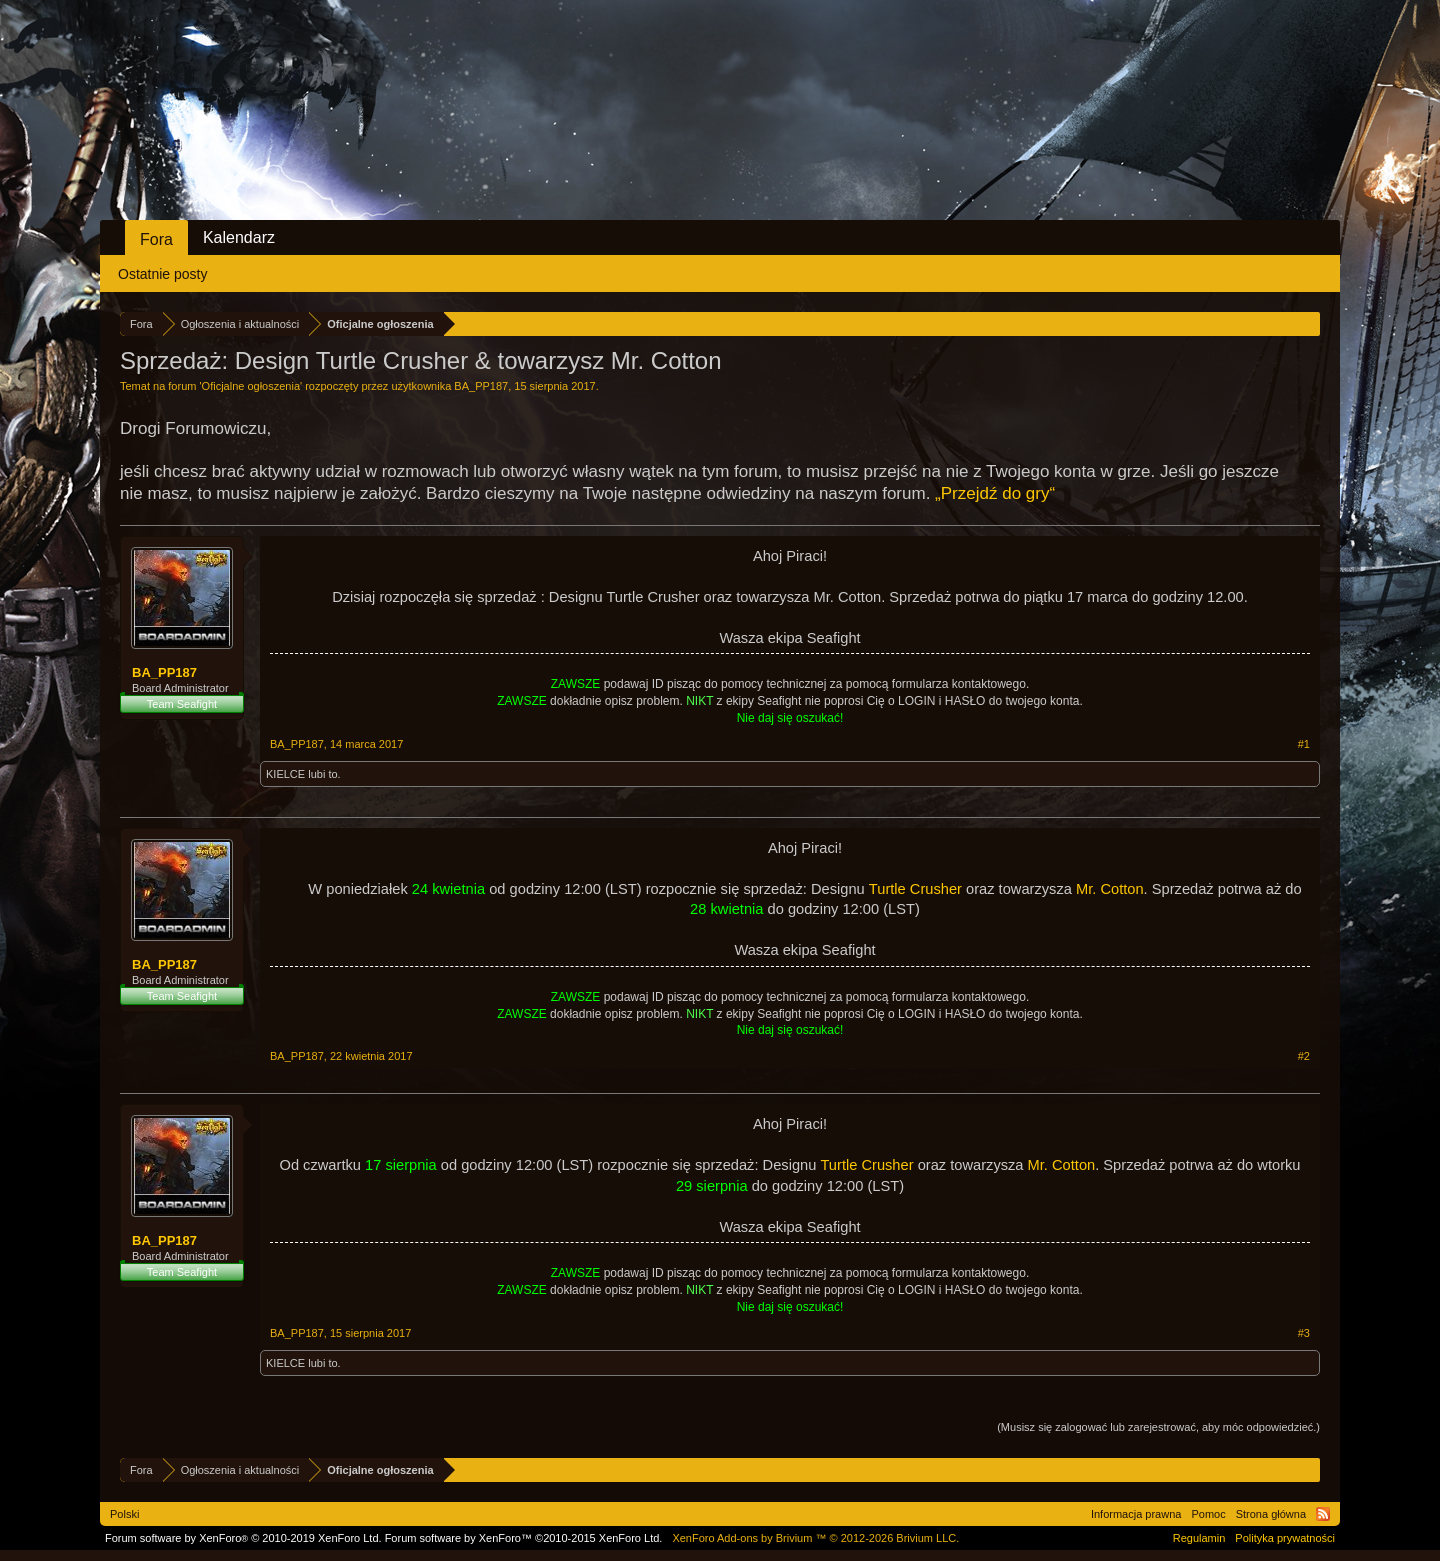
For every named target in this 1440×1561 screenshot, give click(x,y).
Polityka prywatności (1285, 1538)
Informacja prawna (1136, 1514)
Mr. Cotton (1110, 889)
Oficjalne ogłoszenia (251, 386)
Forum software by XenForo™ (524, 1538)
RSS (1323, 1514)
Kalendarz (239, 237)
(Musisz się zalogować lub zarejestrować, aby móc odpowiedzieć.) (1158, 1427)
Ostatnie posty (163, 274)
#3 (1304, 1333)
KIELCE (285, 774)
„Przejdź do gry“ (995, 493)
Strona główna (1271, 1514)
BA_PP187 (481, 386)
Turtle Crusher (915, 889)
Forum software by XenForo (243, 1538)
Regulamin (1199, 1538)
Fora (156, 239)
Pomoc (1208, 1514)
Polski (124, 1514)
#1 (1304, 744)
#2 (1304, 1056)
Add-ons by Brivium (815, 1538)
